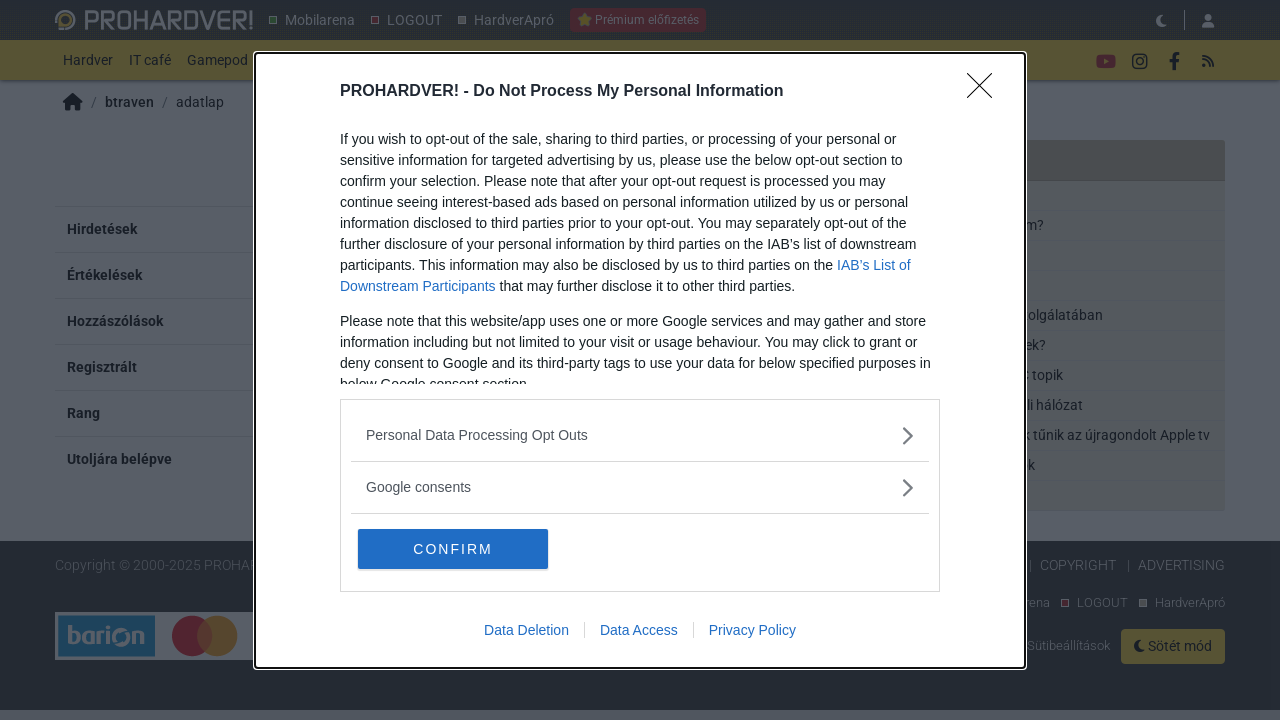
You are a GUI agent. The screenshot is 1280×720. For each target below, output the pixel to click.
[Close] (986, 92)
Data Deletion (526, 630)
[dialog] (640, 360)
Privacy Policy (752, 630)
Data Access (639, 630)
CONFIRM (452, 549)
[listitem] (640, 435)
